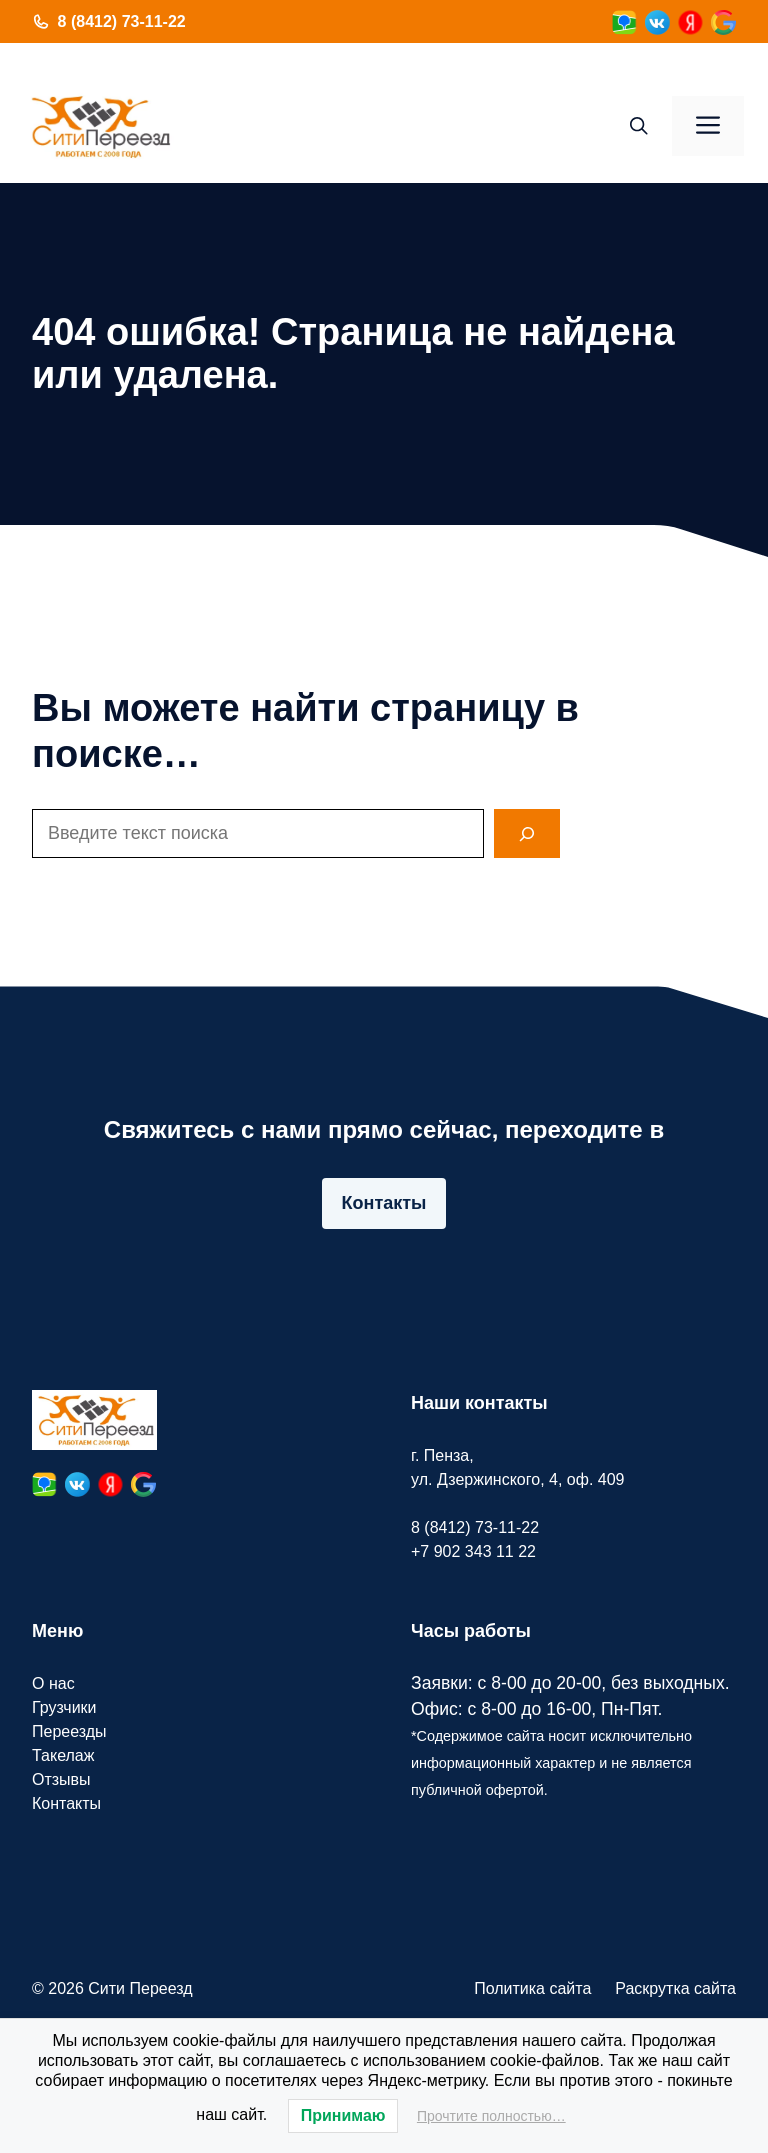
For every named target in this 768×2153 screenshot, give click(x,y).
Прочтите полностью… (491, 2116)
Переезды (69, 1731)
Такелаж (63, 1755)
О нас (53, 1683)
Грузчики (64, 1707)
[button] (639, 126)
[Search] (527, 833)
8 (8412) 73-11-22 (122, 21)
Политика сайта (532, 1988)
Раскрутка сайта (675, 1988)
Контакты (384, 1203)
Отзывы (61, 1779)
